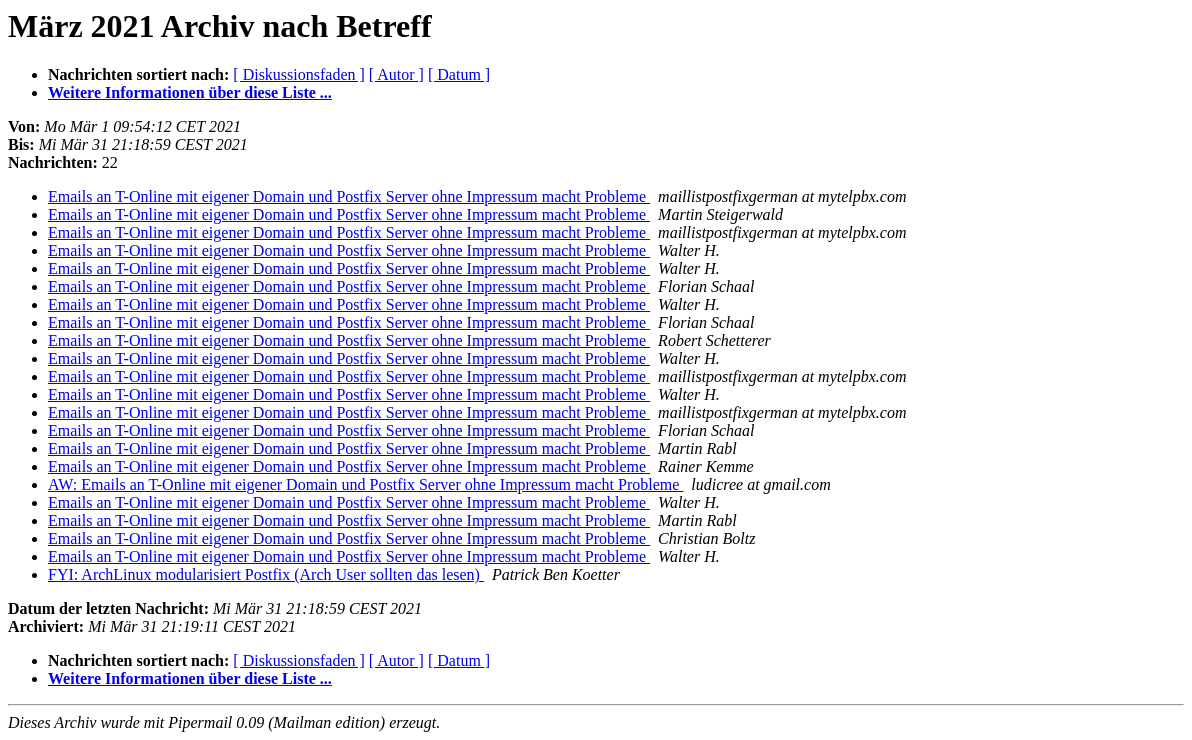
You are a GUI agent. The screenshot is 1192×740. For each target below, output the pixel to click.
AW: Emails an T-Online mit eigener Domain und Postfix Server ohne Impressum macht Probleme (365, 484)
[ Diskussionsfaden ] (299, 74)
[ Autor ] (396, 74)
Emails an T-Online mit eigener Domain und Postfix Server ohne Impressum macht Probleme (349, 196)
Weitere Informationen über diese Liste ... (190, 92)
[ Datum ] (459, 74)
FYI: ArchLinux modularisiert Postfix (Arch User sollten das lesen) (266, 574)
